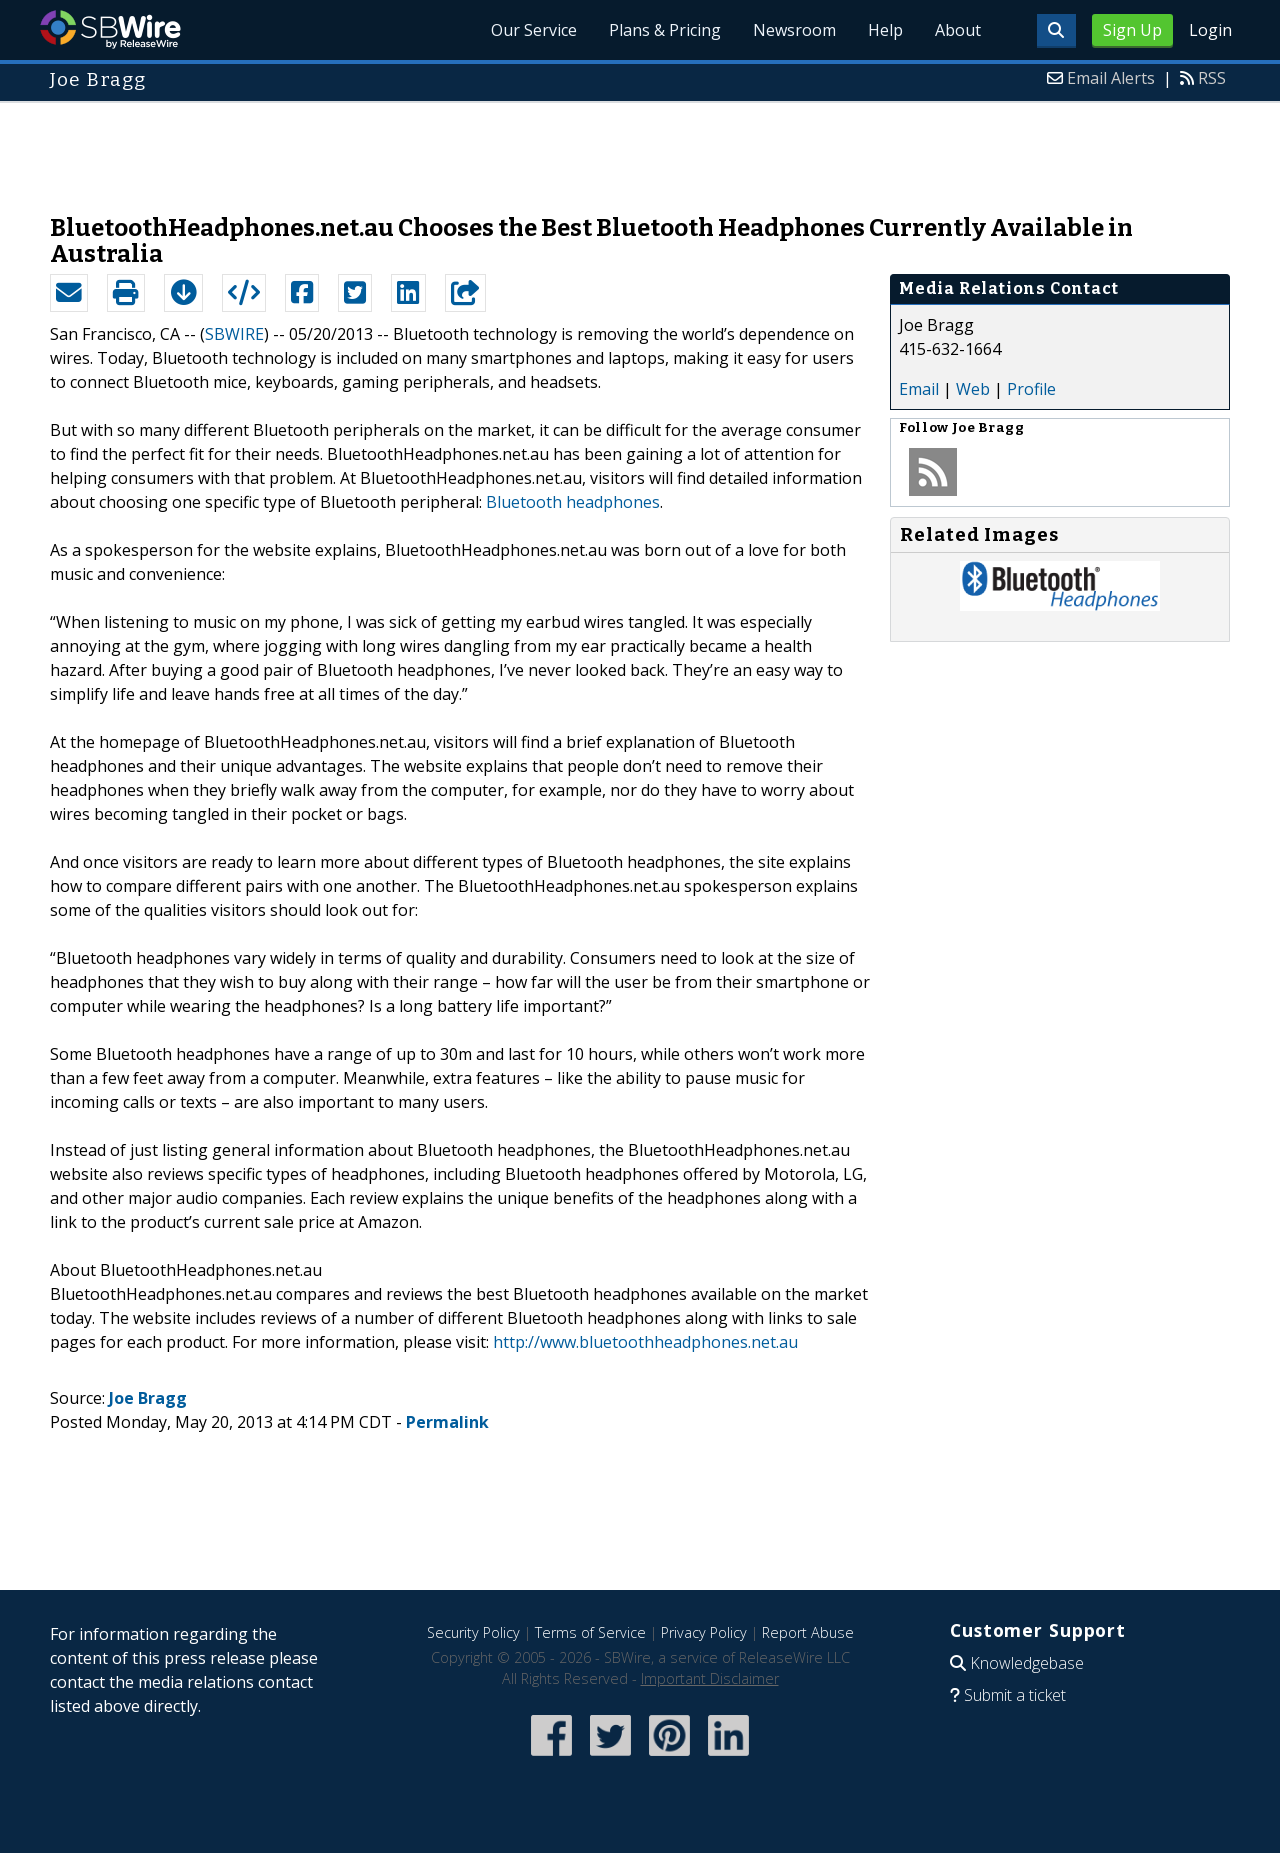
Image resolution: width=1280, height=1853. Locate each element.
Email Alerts (1111, 78)
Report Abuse (808, 1632)
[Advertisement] (640, 148)
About (958, 30)
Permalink (447, 1422)
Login (1210, 30)
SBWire (110, 29)
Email (919, 389)
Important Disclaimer (710, 1678)
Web (973, 389)
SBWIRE (234, 334)
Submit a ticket (1015, 1695)
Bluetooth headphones (573, 502)
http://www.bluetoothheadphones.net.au (645, 1342)
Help (885, 30)
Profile (1031, 389)
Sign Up (1132, 30)
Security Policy (473, 1632)
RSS (1212, 78)
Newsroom (794, 30)
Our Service (534, 30)
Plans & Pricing (665, 30)
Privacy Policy (704, 1632)
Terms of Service (590, 1632)
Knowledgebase (1027, 1663)
